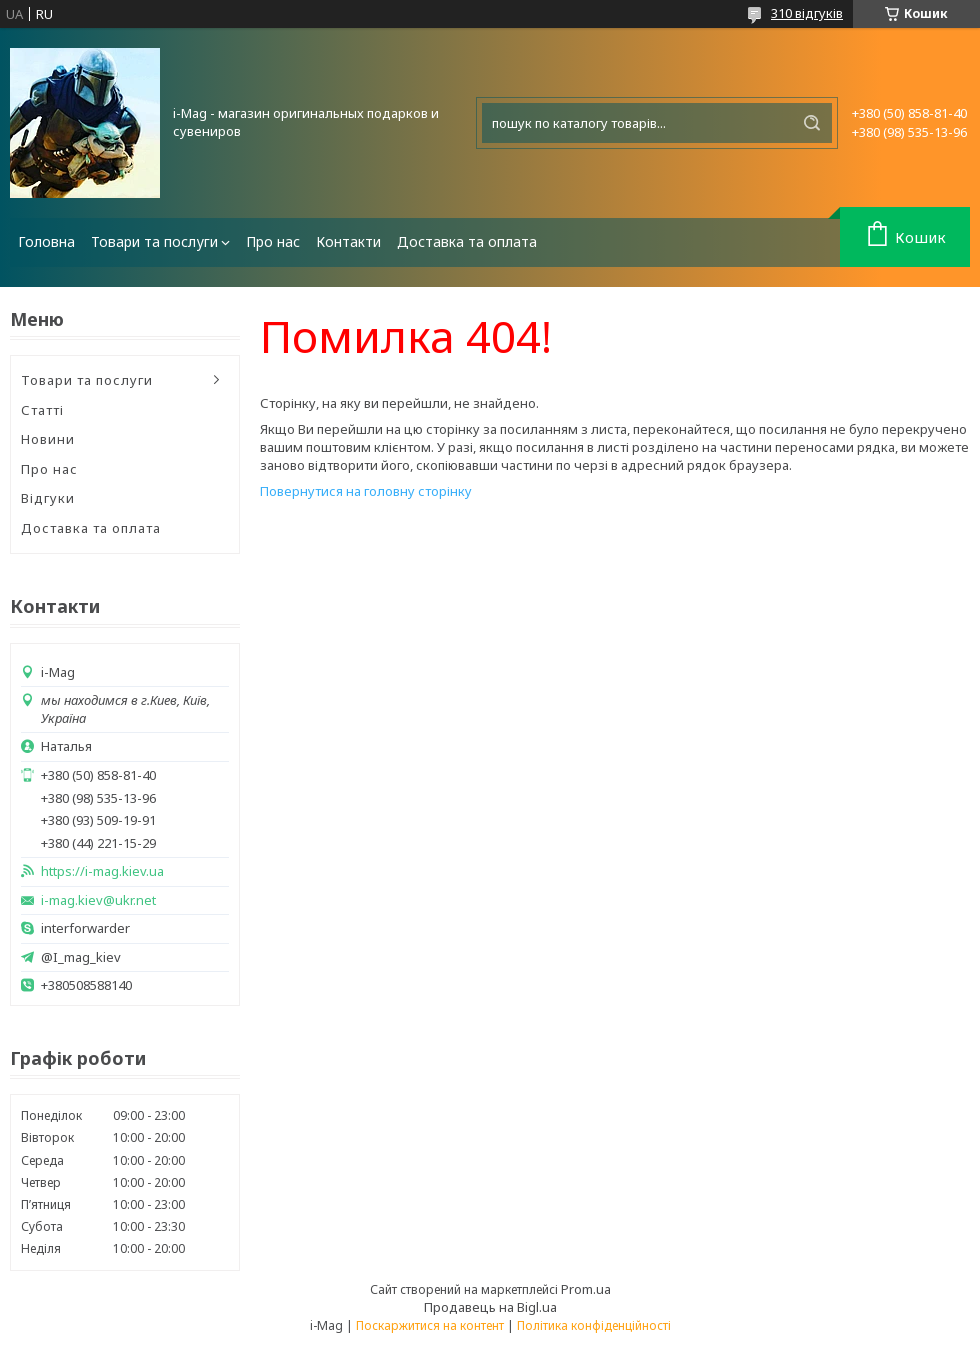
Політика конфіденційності (594, 1325)
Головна (46, 241)
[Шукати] (812, 123)
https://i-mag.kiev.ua (102, 871)
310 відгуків (807, 13)
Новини (48, 439)
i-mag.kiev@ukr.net (98, 900)
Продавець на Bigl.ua (490, 1307)
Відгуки (48, 498)
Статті (42, 410)
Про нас (273, 241)
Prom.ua (586, 1289)
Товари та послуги (154, 241)
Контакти (348, 241)
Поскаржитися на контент (430, 1325)
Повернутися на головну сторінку (366, 491)
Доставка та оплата (467, 241)
